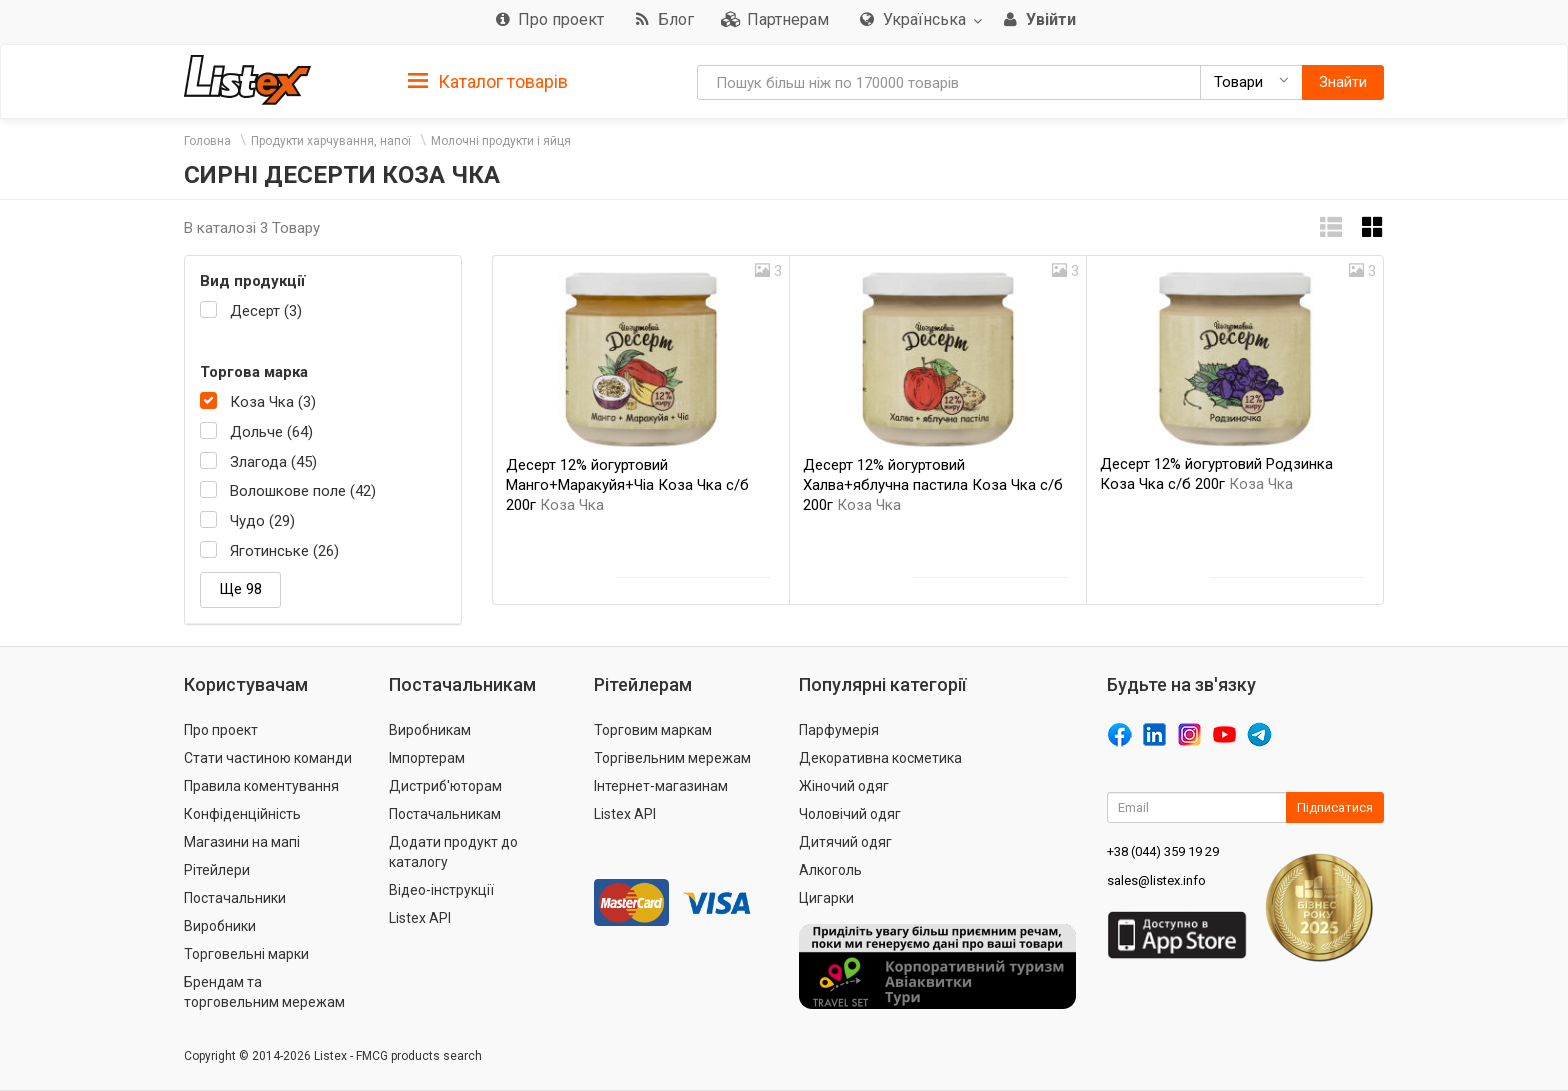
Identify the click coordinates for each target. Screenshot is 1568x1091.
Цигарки (826, 898)
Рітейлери (217, 870)
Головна (207, 141)
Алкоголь (830, 870)
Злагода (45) (273, 462)
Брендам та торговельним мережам (264, 992)
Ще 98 (240, 589)
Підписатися (1335, 807)
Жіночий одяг (844, 786)
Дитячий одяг (845, 842)
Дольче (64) (271, 432)
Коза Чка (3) (273, 402)
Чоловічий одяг (850, 814)
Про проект (221, 730)
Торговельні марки (246, 954)
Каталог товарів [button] (488, 82)
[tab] (488, 80)
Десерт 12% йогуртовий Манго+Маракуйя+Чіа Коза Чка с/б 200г (627, 485)
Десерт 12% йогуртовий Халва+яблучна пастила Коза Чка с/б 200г (933, 485)
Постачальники (235, 898)
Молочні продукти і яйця (501, 141)
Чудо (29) (262, 521)
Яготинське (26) (284, 551)
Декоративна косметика (880, 758)
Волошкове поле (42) (303, 491)
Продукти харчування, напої (331, 141)
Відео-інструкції (441, 890)
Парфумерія (839, 730)
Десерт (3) (266, 311)
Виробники (220, 926)
